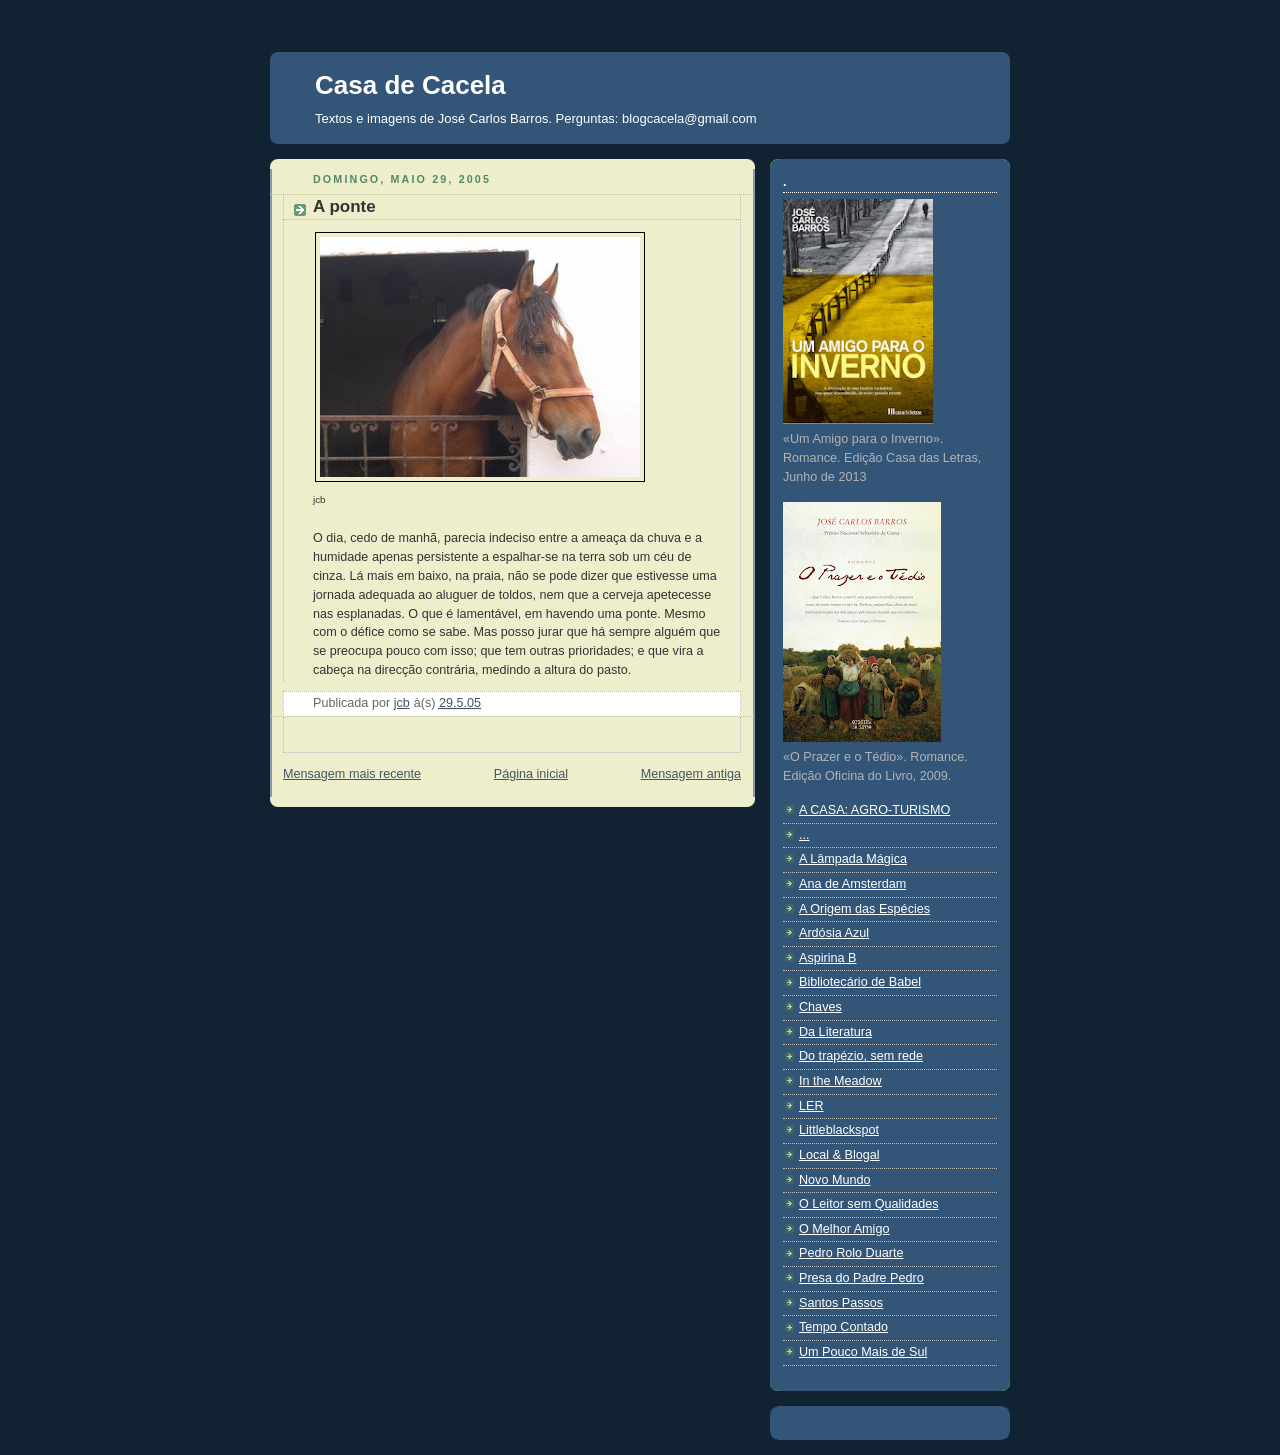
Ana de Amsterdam (852, 884)
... (804, 835)
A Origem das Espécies (864, 909)
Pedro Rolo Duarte (851, 1253)
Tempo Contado (843, 1327)
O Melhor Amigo (844, 1229)
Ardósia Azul (834, 933)
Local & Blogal (839, 1155)
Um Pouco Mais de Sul (863, 1352)
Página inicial (531, 774)
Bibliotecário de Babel (860, 982)
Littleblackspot (839, 1130)
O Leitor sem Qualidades (868, 1204)
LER (811, 1106)
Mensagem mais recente (352, 774)
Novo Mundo (835, 1180)
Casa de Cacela (410, 85)
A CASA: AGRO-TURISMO (874, 810)
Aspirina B (827, 958)
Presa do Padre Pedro (861, 1278)
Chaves (820, 1007)
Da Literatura (835, 1032)
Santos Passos (841, 1303)
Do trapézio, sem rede (861, 1056)
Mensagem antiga (691, 774)
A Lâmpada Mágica (853, 859)
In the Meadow (840, 1081)
